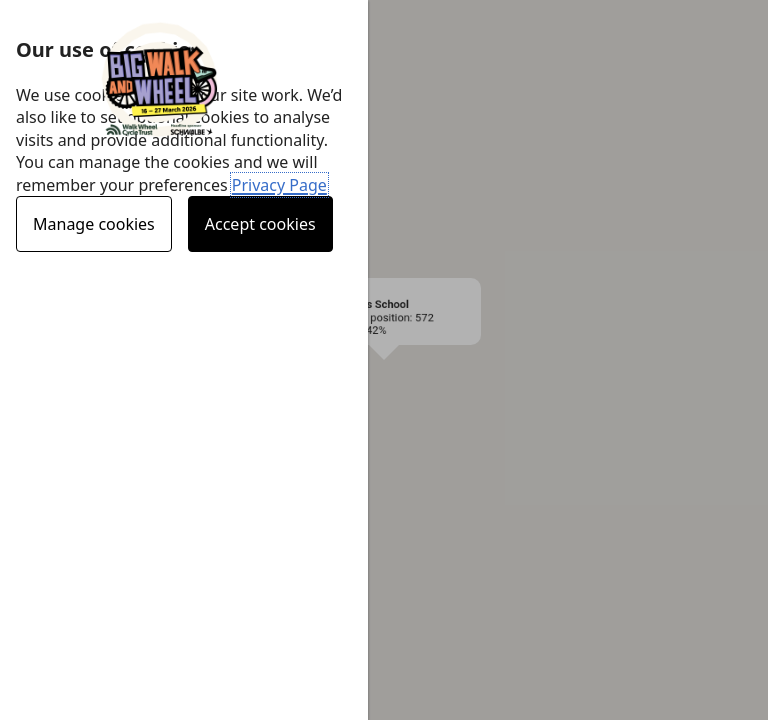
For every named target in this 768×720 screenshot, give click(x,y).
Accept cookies (260, 224)
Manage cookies (94, 224)
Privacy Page (279, 185)
